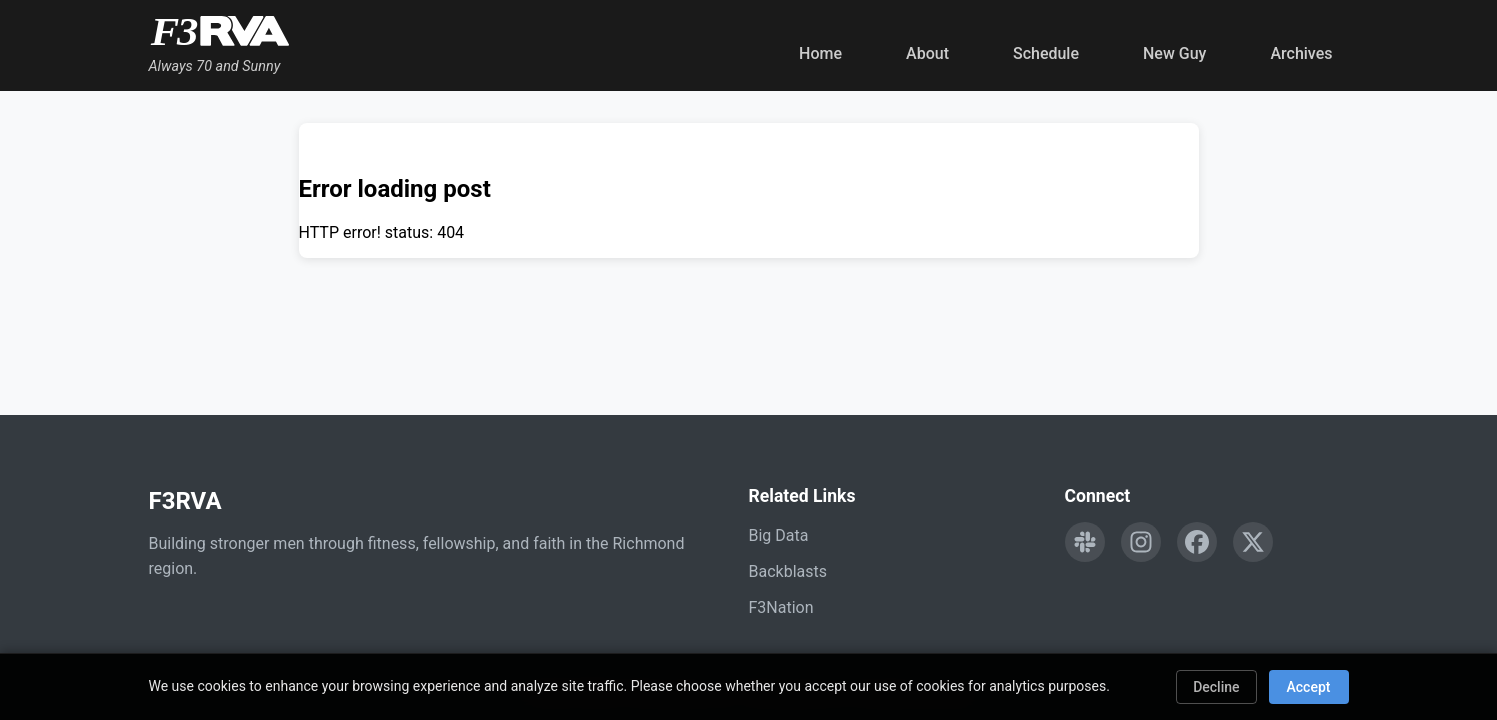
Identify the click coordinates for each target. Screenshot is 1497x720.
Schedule (1046, 53)
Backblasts (788, 571)
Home (820, 53)
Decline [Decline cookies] (1216, 687)
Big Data (779, 535)
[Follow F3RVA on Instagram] (1141, 542)
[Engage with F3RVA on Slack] (1085, 542)
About (927, 53)
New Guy (1174, 53)
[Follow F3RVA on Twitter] (1253, 542)
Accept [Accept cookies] (1309, 687)
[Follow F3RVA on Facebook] (1197, 542)
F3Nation (781, 607)
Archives (1301, 53)
